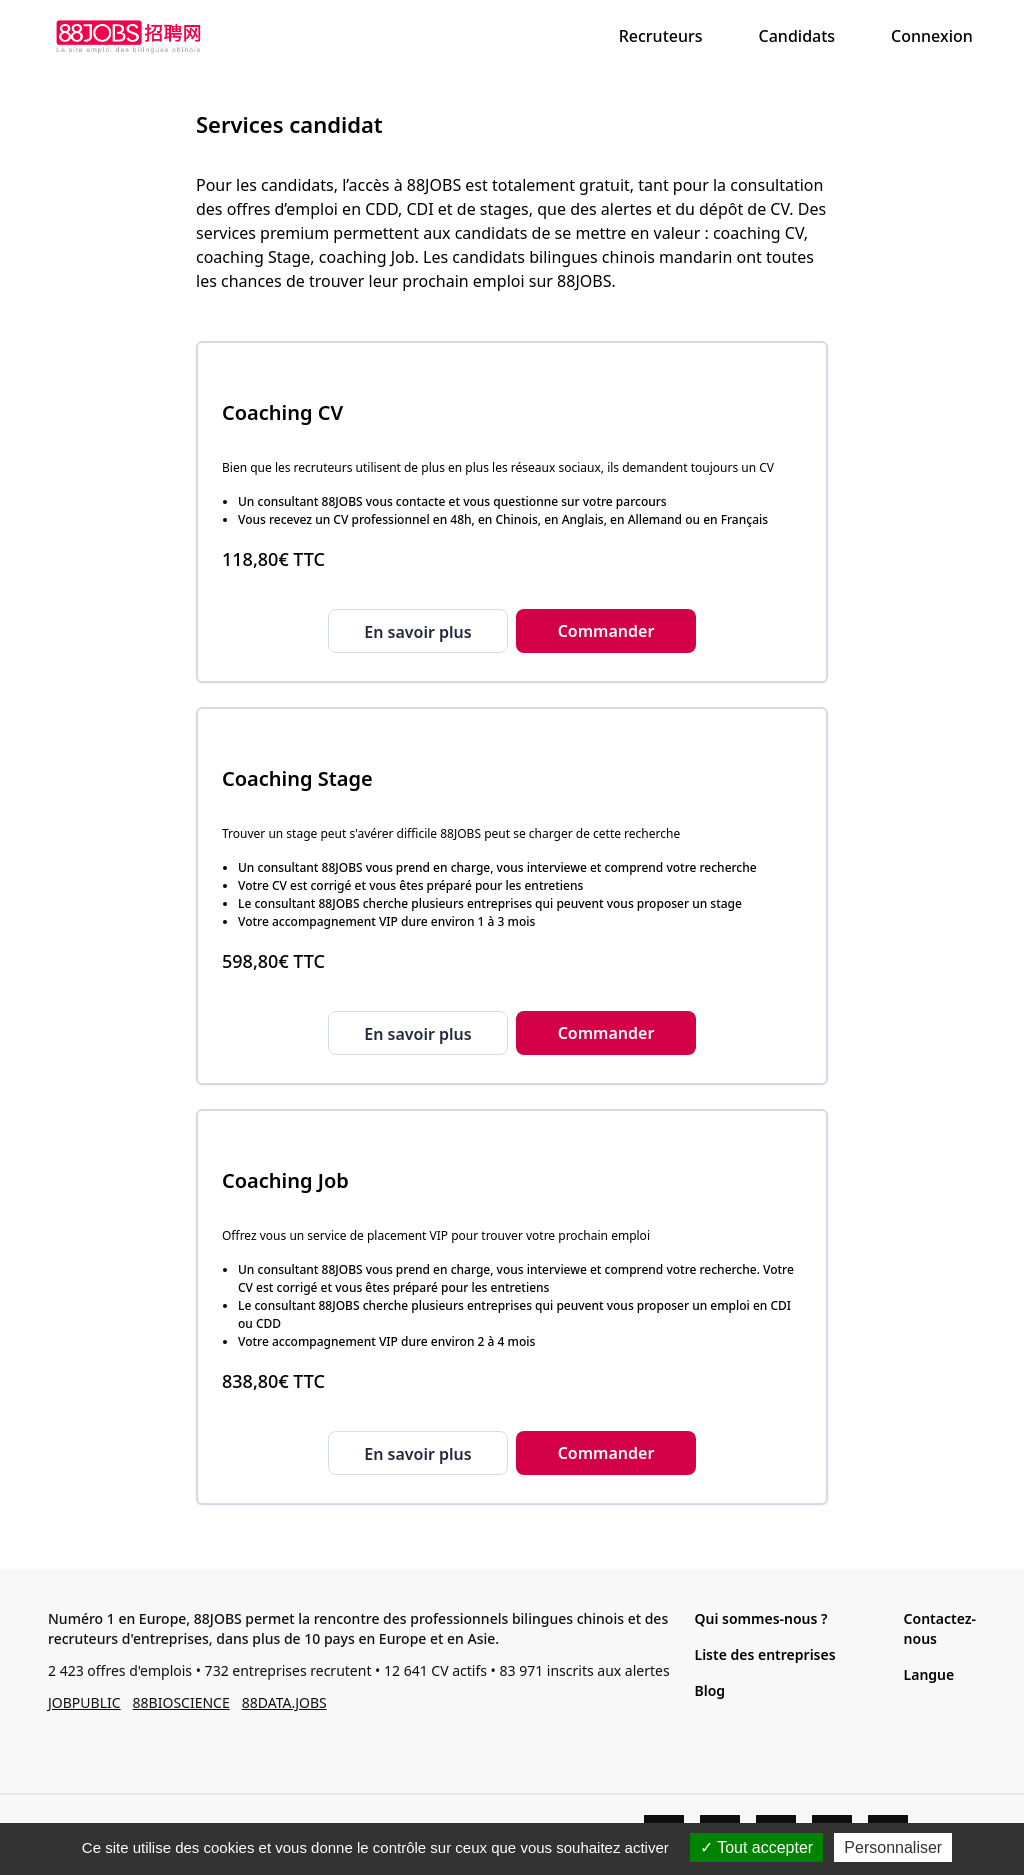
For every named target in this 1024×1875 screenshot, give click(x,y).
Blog (709, 1690)
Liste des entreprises (764, 1654)
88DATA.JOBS (284, 1702)
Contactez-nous (940, 1628)
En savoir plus (417, 632)
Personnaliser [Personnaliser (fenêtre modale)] (893, 1847)
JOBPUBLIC (84, 1702)
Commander (606, 631)
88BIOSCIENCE (181, 1702)
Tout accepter (756, 1847)
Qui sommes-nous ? (760, 1618)
